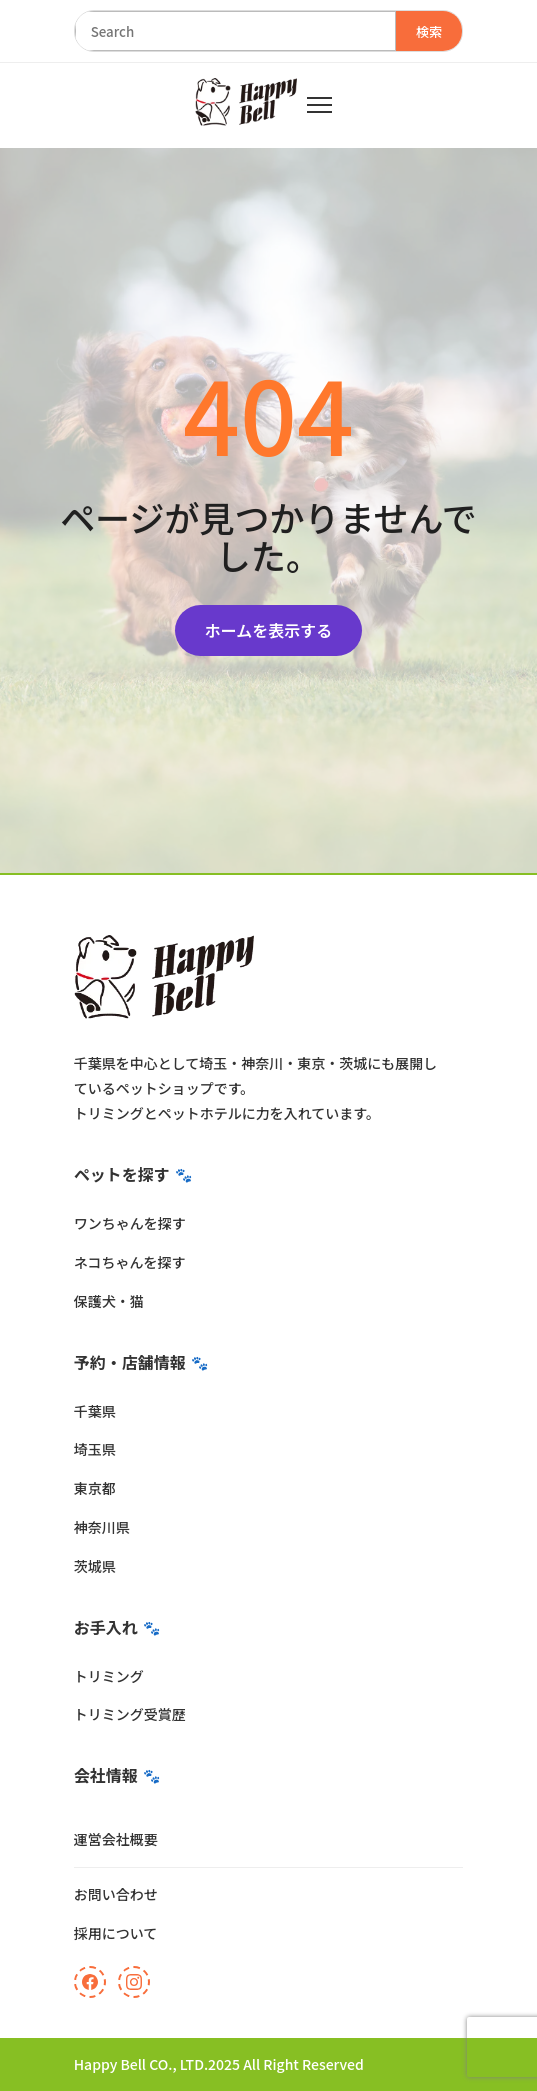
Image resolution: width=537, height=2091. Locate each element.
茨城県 (95, 1566)
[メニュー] (319, 105)
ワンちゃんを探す (130, 1223)
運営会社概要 (116, 1839)
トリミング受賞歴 (130, 1714)
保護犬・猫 (109, 1301)
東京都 (95, 1488)
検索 (429, 31)
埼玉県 (95, 1449)
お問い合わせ (116, 1894)
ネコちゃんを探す (130, 1262)
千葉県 (95, 1411)
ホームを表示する (269, 630)
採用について (116, 1933)
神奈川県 (102, 1527)
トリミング (109, 1676)
